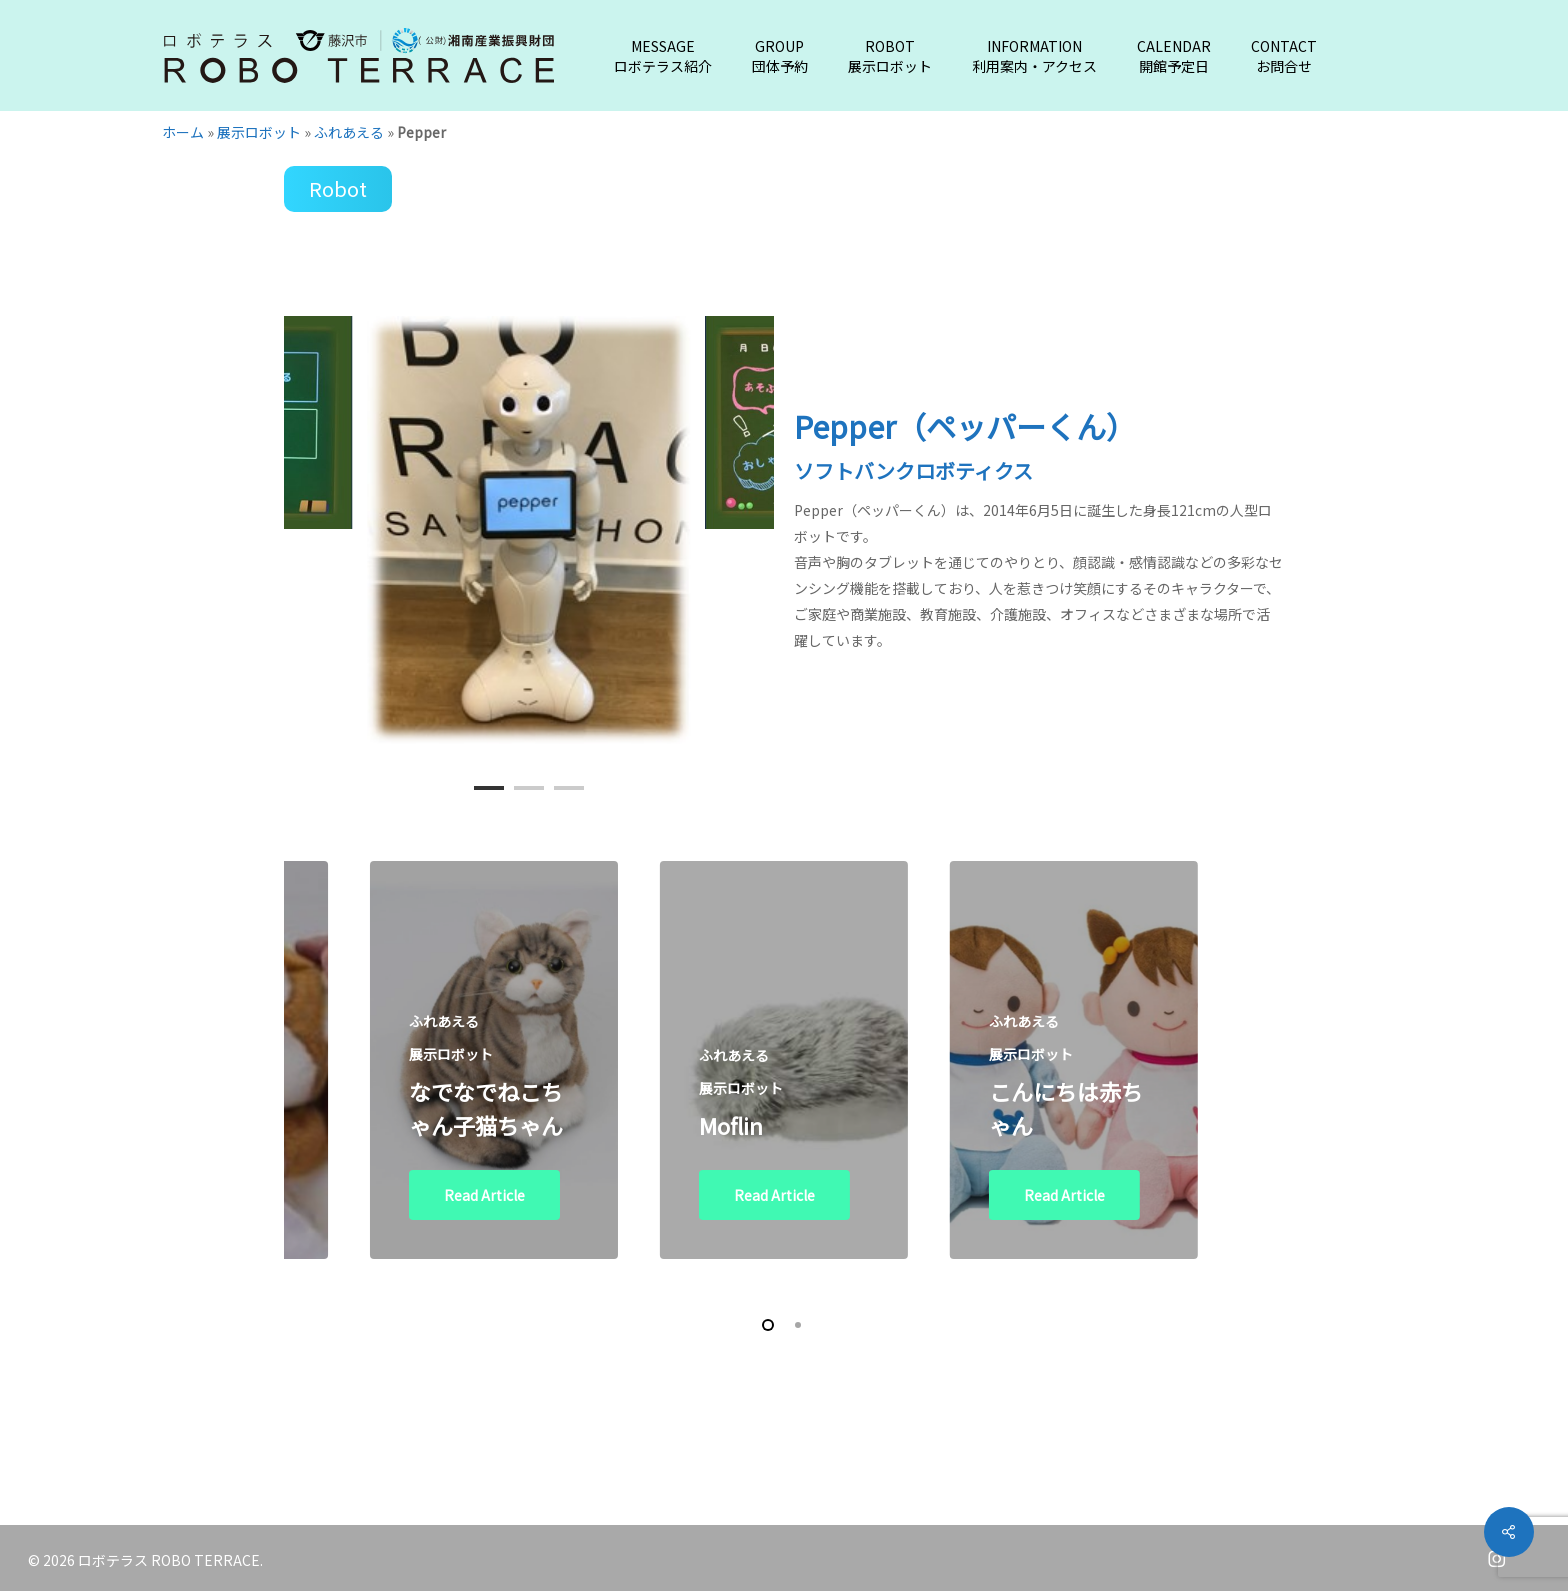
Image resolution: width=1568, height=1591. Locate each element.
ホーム (183, 132)
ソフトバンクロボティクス (913, 470)
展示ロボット (259, 132)
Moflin (731, 1125)
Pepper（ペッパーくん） (965, 426)
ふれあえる (349, 132)
